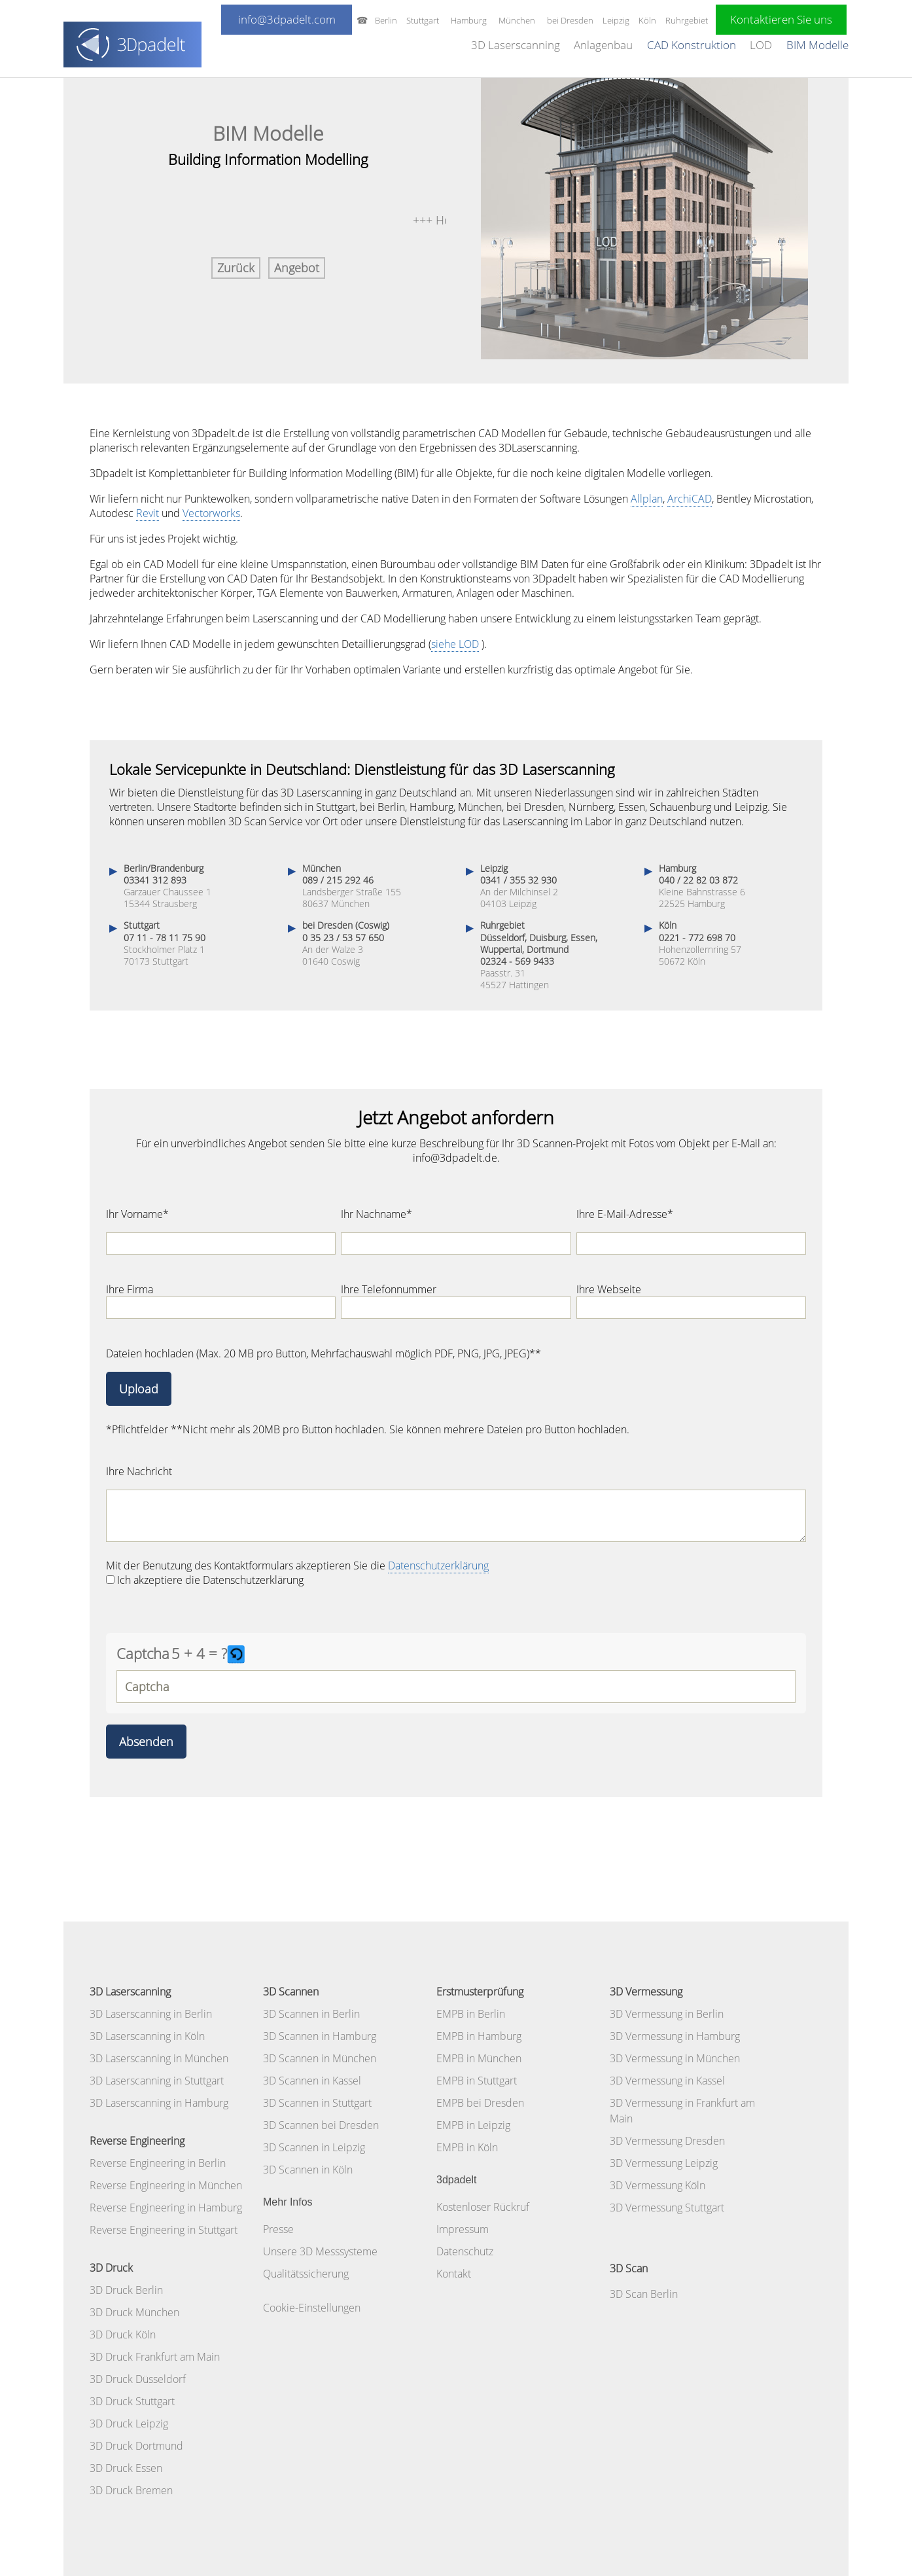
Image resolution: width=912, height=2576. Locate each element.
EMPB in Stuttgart (476, 2080)
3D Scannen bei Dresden (321, 2125)
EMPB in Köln (467, 2147)
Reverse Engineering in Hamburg (166, 2207)
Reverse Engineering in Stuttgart (163, 2230)
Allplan (647, 499)
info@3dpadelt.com (287, 19)
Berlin (386, 20)
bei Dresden (570, 20)
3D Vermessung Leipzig (664, 2163)
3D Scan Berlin (644, 2294)
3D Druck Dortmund (136, 2446)
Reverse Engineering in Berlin (158, 2163)
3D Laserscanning (515, 44)
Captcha (142, 1653)
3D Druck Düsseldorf (138, 2379)
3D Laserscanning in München (159, 2058)
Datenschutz (464, 2251)
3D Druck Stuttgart (132, 2401)
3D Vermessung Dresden (667, 2141)
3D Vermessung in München (675, 2058)
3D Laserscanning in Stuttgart (157, 2080)
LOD (761, 44)
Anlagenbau (603, 44)
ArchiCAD (689, 499)
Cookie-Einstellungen (311, 2307)
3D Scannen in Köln (308, 2169)
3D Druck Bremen (131, 2490)
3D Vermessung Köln (657, 2185)
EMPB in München (478, 2058)
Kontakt (453, 2273)
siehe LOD (455, 644)
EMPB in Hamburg (478, 2036)
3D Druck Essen (126, 2468)
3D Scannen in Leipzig (314, 2147)
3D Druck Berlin (126, 2290)
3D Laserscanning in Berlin (151, 2014)
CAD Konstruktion (691, 44)
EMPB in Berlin (470, 2014)
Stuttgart (422, 20)
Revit (147, 513)
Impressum (462, 2229)
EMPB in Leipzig (473, 2125)
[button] (237, 1653)
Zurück (235, 268)
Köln (647, 20)
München (517, 20)
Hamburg (469, 20)
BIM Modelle (817, 44)
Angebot (296, 268)
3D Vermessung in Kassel (667, 2080)
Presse (278, 2229)
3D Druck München (134, 2312)
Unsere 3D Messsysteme (320, 2251)
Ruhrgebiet (686, 20)
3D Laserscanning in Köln (147, 2036)
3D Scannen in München (319, 2058)
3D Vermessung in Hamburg (675, 2036)
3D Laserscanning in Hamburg (159, 2103)
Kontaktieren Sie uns (781, 19)
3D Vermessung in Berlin (667, 2014)
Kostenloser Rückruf (482, 2207)
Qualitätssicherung (306, 2273)
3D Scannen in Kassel (312, 2080)
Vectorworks (211, 513)
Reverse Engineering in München (166, 2185)
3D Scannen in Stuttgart (317, 2103)
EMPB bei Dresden (480, 2103)
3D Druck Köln (123, 2334)
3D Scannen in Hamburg (319, 2036)
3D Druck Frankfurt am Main (155, 2357)
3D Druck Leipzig (129, 2423)
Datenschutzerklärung (438, 1565)
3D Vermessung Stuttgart (667, 2207)
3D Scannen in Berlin (311, 2014)
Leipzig (616, 20)
